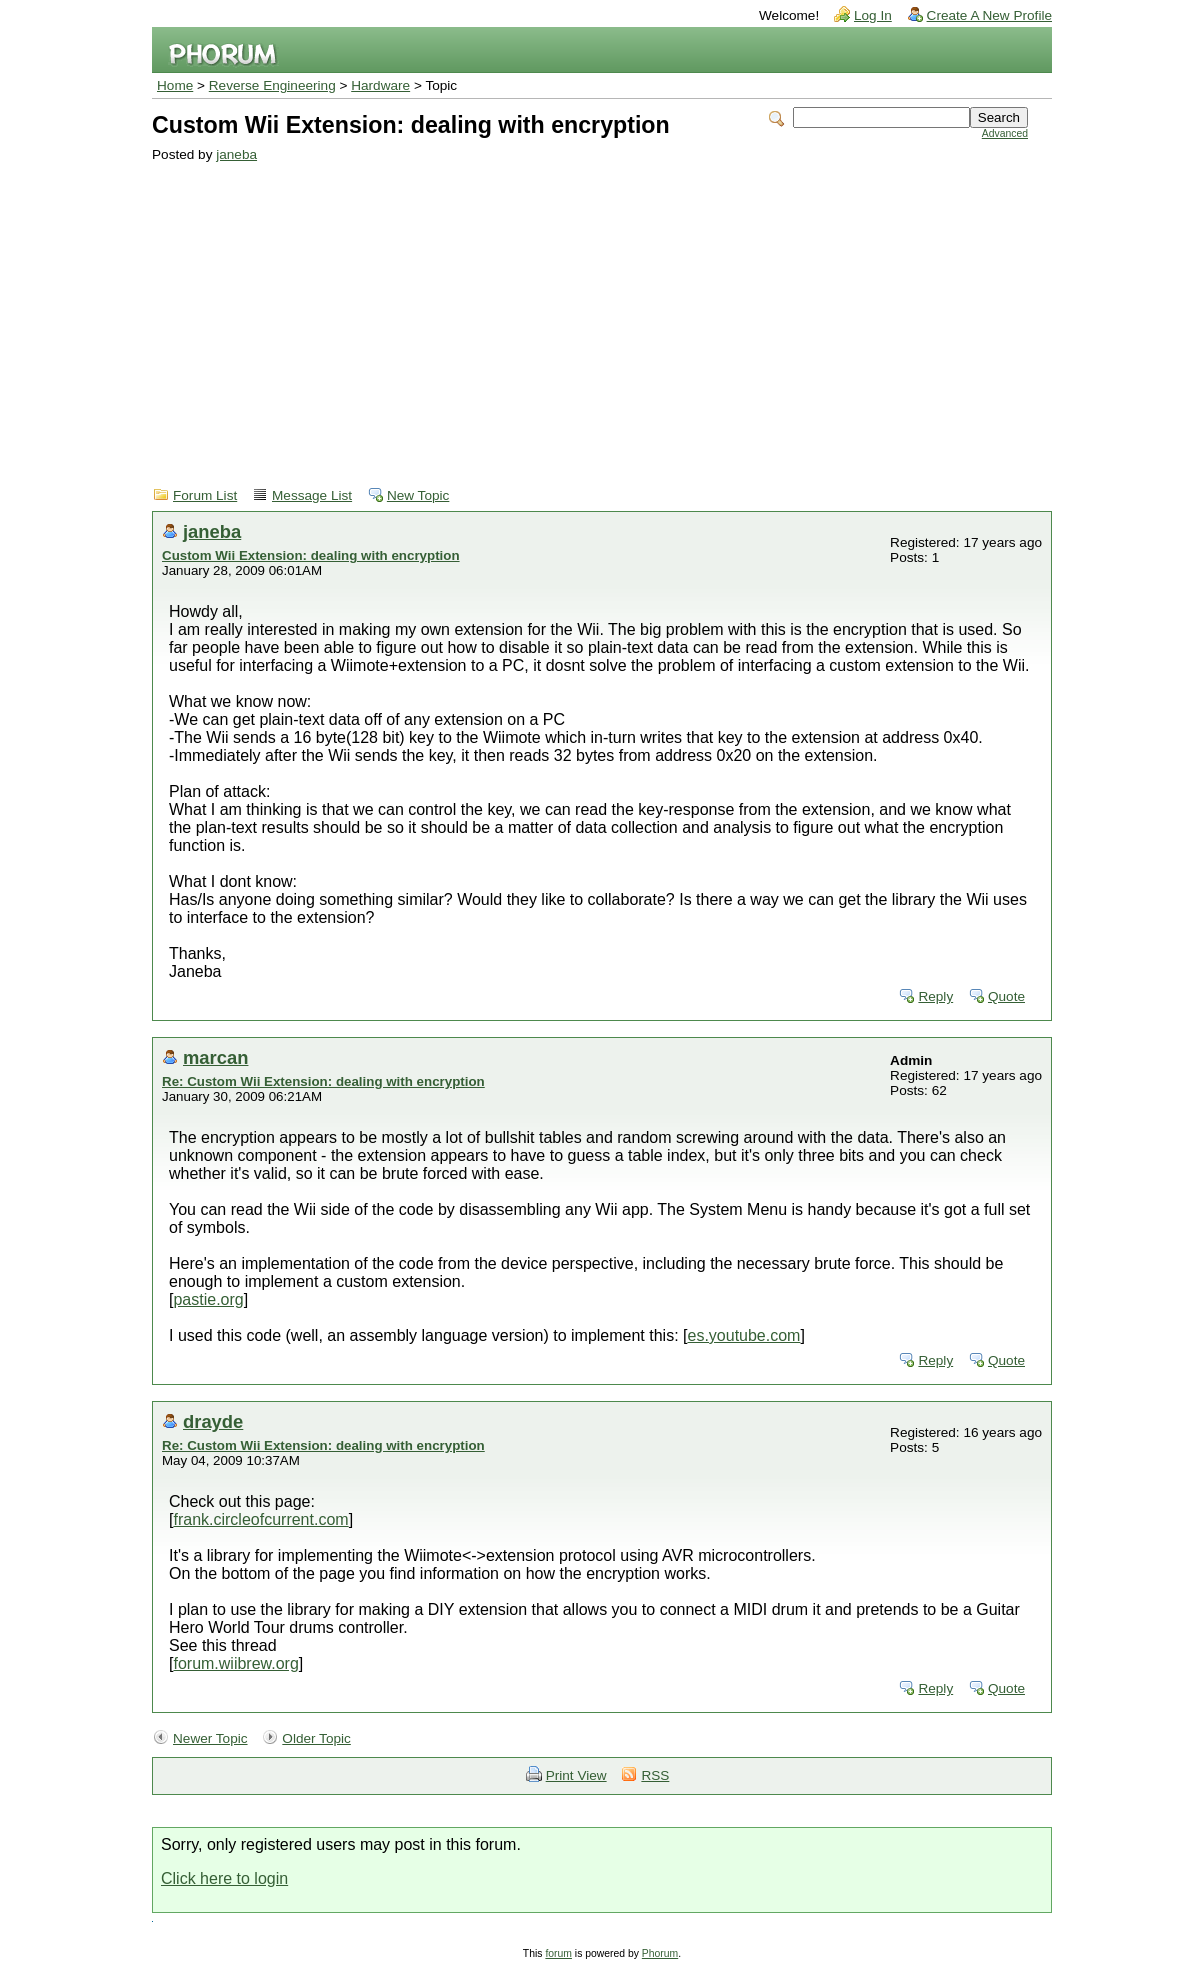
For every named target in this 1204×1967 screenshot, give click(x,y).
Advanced (1005, 133)
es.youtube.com (743, 1335)
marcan (215, 1057)
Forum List (205, 495)
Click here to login (224, 1878)
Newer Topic (210, 1738)
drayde (213, 1421)
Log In (873, 15)
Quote (1006, 996)
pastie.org (208, 1299)
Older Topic (316, 1738)
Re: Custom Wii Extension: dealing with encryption (323, 1081)
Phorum (660, 1953)
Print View (576, 1775)
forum (558, 1953)
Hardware (380, 85)
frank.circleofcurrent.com (260, 1519)
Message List (312, 495)
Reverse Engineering (272, 85)
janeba (236, 154)
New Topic (418, 495)
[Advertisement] (590, 312)
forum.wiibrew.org (235, 1663)
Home (175, 85)
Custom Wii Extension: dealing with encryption (311, 555)
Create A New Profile (989, 15)
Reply (935, 996)
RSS (655, 1775)
